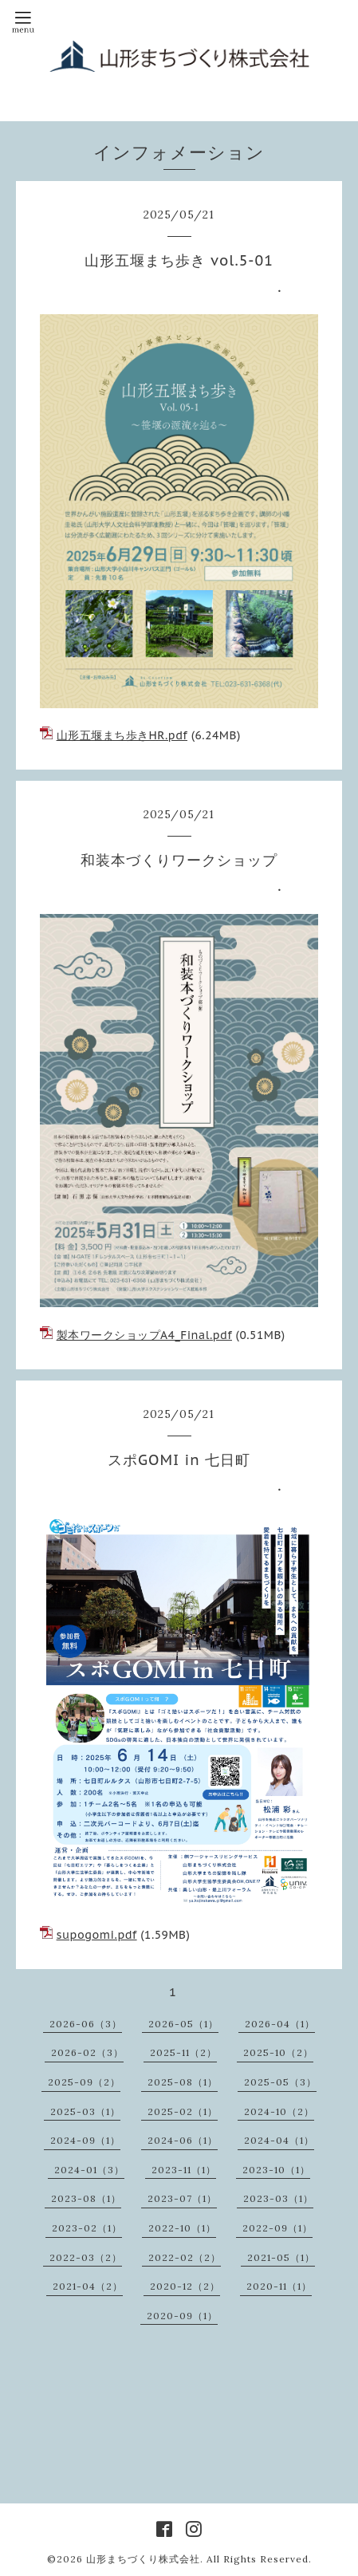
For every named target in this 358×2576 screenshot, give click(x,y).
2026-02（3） (87, 2052)
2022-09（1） (277, 2228)
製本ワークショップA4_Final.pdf (144, 1335)
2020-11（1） (279, 2286)
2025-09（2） (84, 2082)
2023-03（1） (278, 2198)
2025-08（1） (183, 2082)
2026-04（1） (280, 2024)
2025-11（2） (183, 2052)
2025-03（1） (85, 2111)
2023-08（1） (86, 2198)
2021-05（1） (281, 2257)
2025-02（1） (183, 2111)
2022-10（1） (182, 2228)
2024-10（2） (279, 2111)
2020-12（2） (185, 2286)
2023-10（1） (276, 2170)
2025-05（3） (280, 2082)
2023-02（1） (87, 2228)
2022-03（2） (85, 2257)
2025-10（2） (278, 2052)
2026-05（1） (183, 2024)
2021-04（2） (88, 2286)
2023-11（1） (183, 2170)
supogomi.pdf (97, 1935)
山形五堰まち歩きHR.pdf (122, 735)
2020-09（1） (182, 2316)
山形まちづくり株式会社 (143, 2559)
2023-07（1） (182, 2198)
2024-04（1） (279, 2140)
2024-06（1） (183, 2140)
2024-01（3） (89, 2170)
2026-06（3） (85, 2024)
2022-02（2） (184, 2257)
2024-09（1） (85, 2140)
